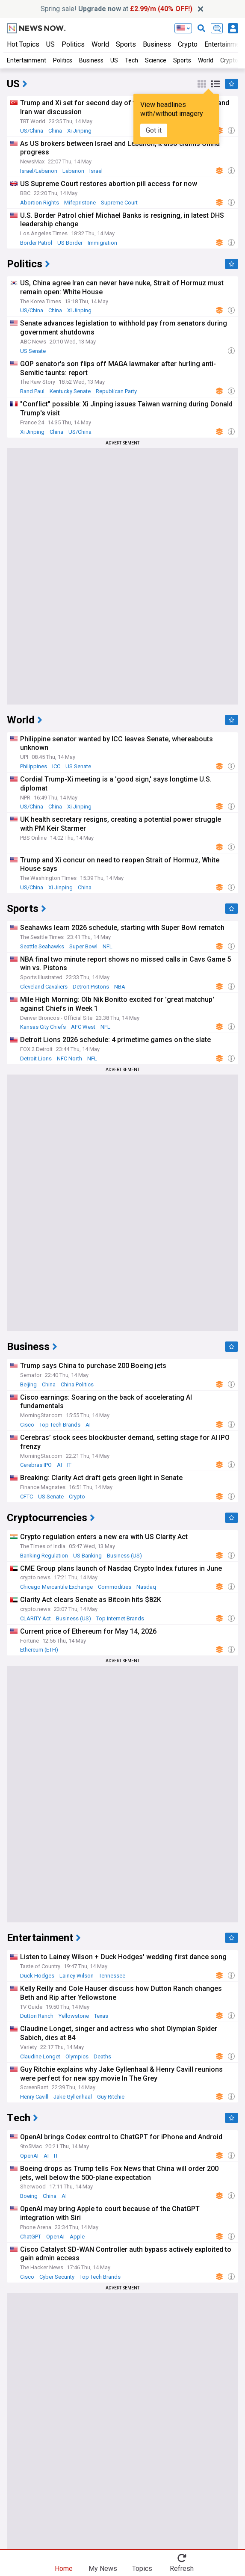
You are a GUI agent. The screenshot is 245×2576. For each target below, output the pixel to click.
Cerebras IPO (36, 1465)
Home (64, 2568)
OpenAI (29, 2156)
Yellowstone (74, 2016)
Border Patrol (36, 243)
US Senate (33, 351)
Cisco (27, 1424)
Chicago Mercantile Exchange (56, 1587)
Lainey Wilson (76, 1975)
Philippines (33, 766)
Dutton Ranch (36, 2016)
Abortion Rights (39, 202)
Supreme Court (119, 202)
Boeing (29, 2196)
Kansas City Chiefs (43, 1027)
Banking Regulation (44, 1555)
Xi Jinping (79, 130)
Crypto (188, 44)
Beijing (28, 1384)
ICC (56, 766)
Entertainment (26, 60)
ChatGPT (30, 2236)
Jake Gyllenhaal (72, 2096)
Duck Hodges (37, 1975)
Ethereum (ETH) (39, 1649)
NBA (119, 986)
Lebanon (73, 171)
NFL (107, 946)
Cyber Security (56, 2277)
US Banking (87, 1555)
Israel (96, 171)
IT (69, 1465)
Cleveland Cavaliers (44, 986)
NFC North (69, 1058)
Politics (73, 44)
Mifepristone (80, 202)
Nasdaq (146, 1587)
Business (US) (124, 1555)
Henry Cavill (34, 2096)
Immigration (102, 243)
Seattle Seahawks (42, 946)
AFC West (83, 1027)
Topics (142, 2568)
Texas (101, 2016)
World (100, 44)
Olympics (77, 2056)
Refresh (182, 2568)
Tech (131, 60)
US (50, 44)
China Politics (77, 1384)
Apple (77, 2236)
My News (103, 2568)
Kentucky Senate (70, 391)
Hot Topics (23, 44)
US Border (70, 243)
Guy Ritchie (110, 2096)
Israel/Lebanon (38, 171)
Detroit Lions (36, 1058)
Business (157, 44)
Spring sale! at (116, 9)
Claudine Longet (40, 2056)
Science (155, 60)
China (55, 130)
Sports (126, 44)
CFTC (26, 1496)
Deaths (102, 2056)
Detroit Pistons (91, 986)
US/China (31, 130)
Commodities (114, 1587)
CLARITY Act (35, 1618)
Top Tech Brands (59, 1424)
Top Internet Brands (120, 1618)
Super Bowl (83, 946)
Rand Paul (32, 391)
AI (88, 1424)
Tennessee (112, 1975)
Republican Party (116, 391)
